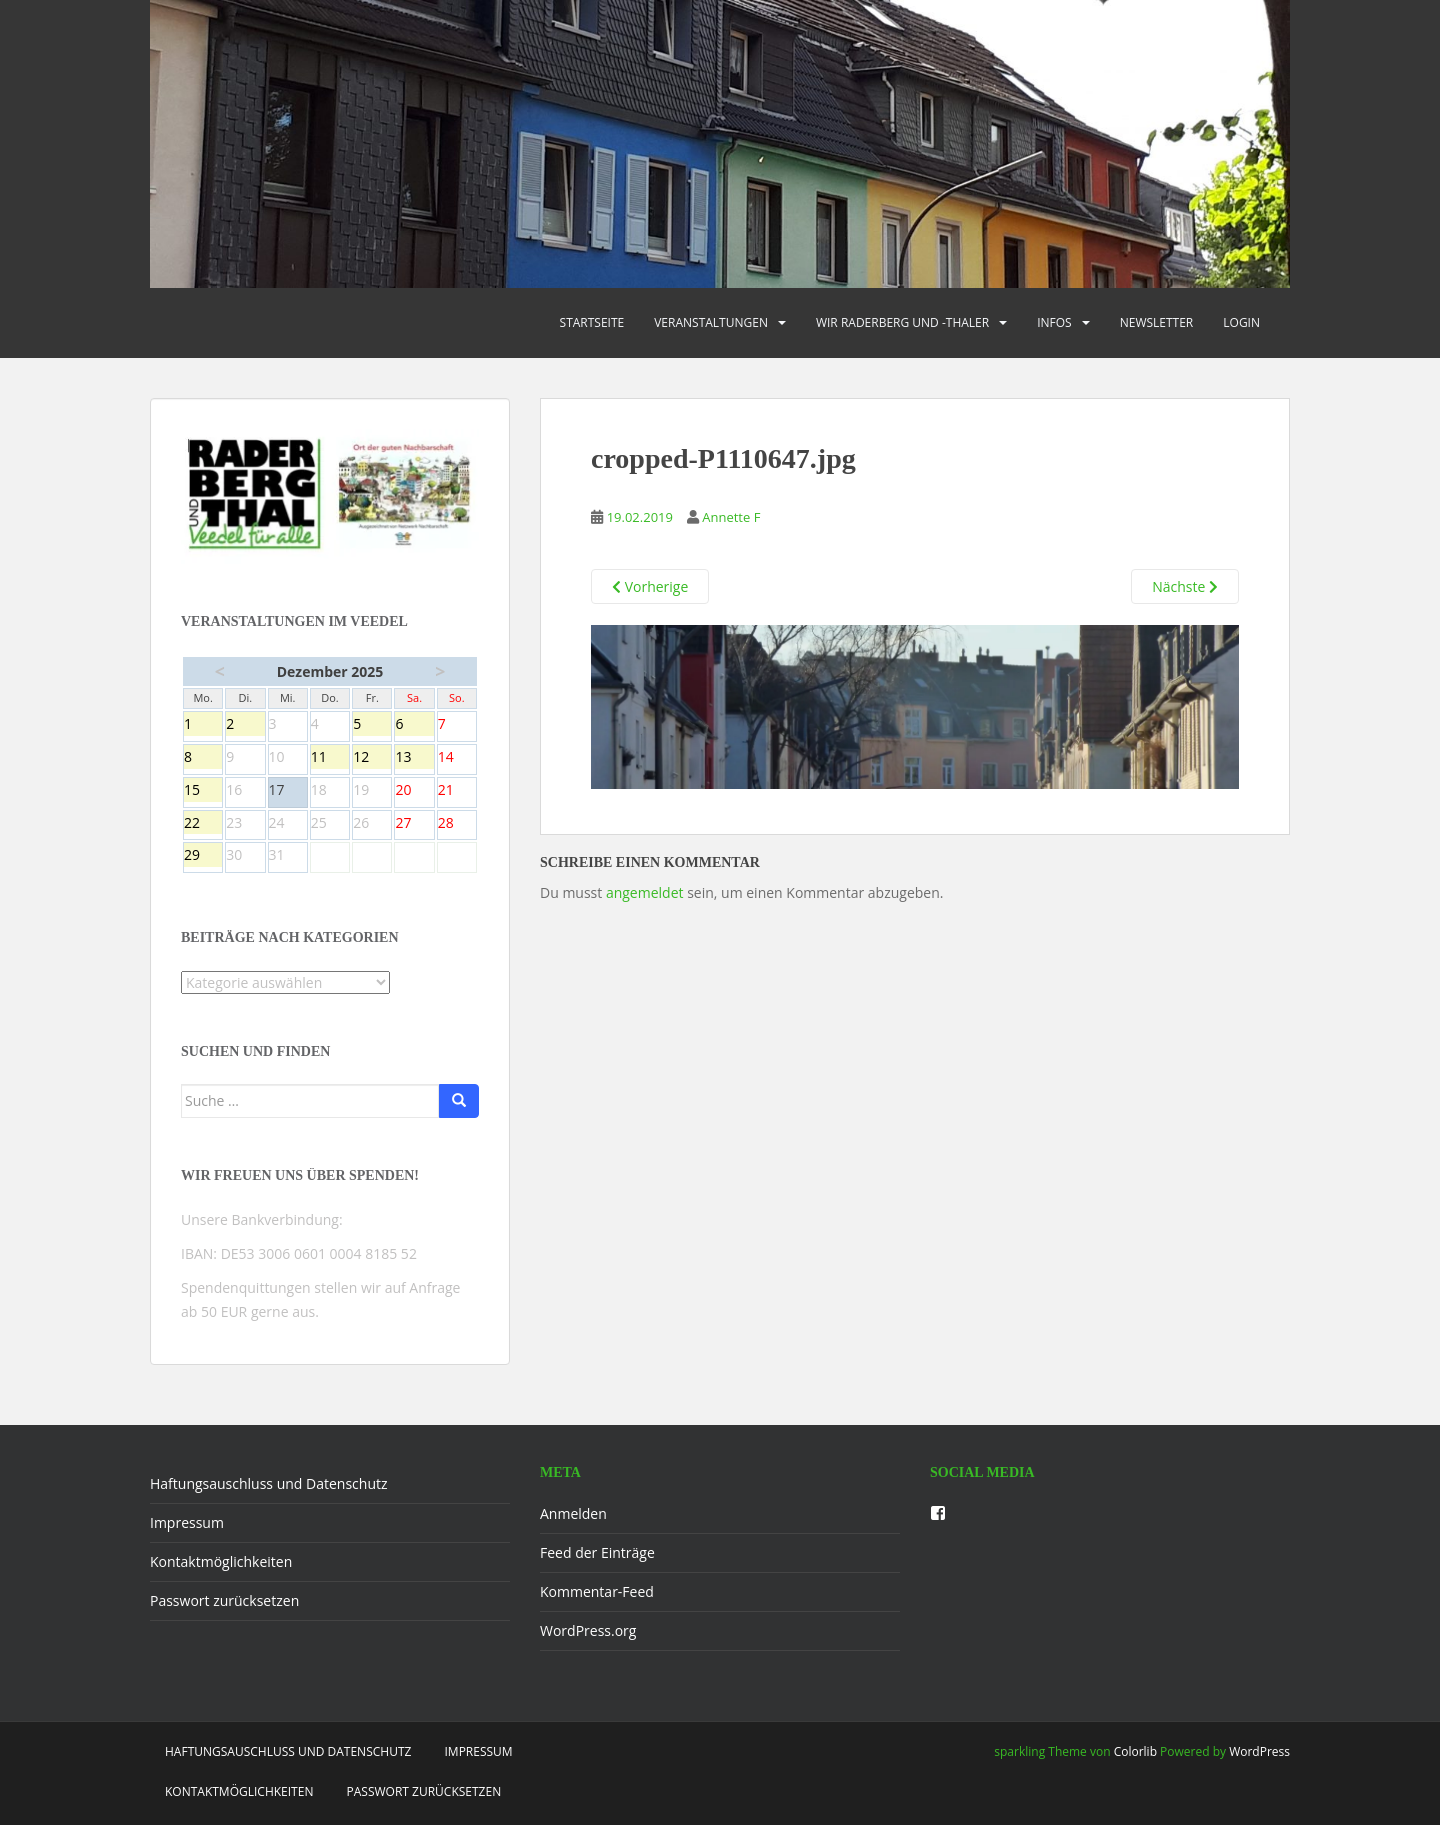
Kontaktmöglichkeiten (221, 1561)
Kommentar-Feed (597, 1591)
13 (414, 758)
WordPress (1259, 1751)
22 (203, 824)
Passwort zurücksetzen (224, 1600)
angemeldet (645, 892)
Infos (1054, 322)
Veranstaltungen (711, 322)
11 (330, 758)
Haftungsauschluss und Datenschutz (269, 1483)
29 (203, 856)
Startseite (592, 322)
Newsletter (1157, 322)
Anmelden (573, 1513)
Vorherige (650, 586)
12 (372, 758)
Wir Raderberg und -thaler (902, 322)
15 (203, 791)
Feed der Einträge (597, 1552)
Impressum (187, 1522)
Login (1241, 322)
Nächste (1185, 586)
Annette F (731, 517)
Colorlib (1135, 1751)
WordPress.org (588, 1630)
